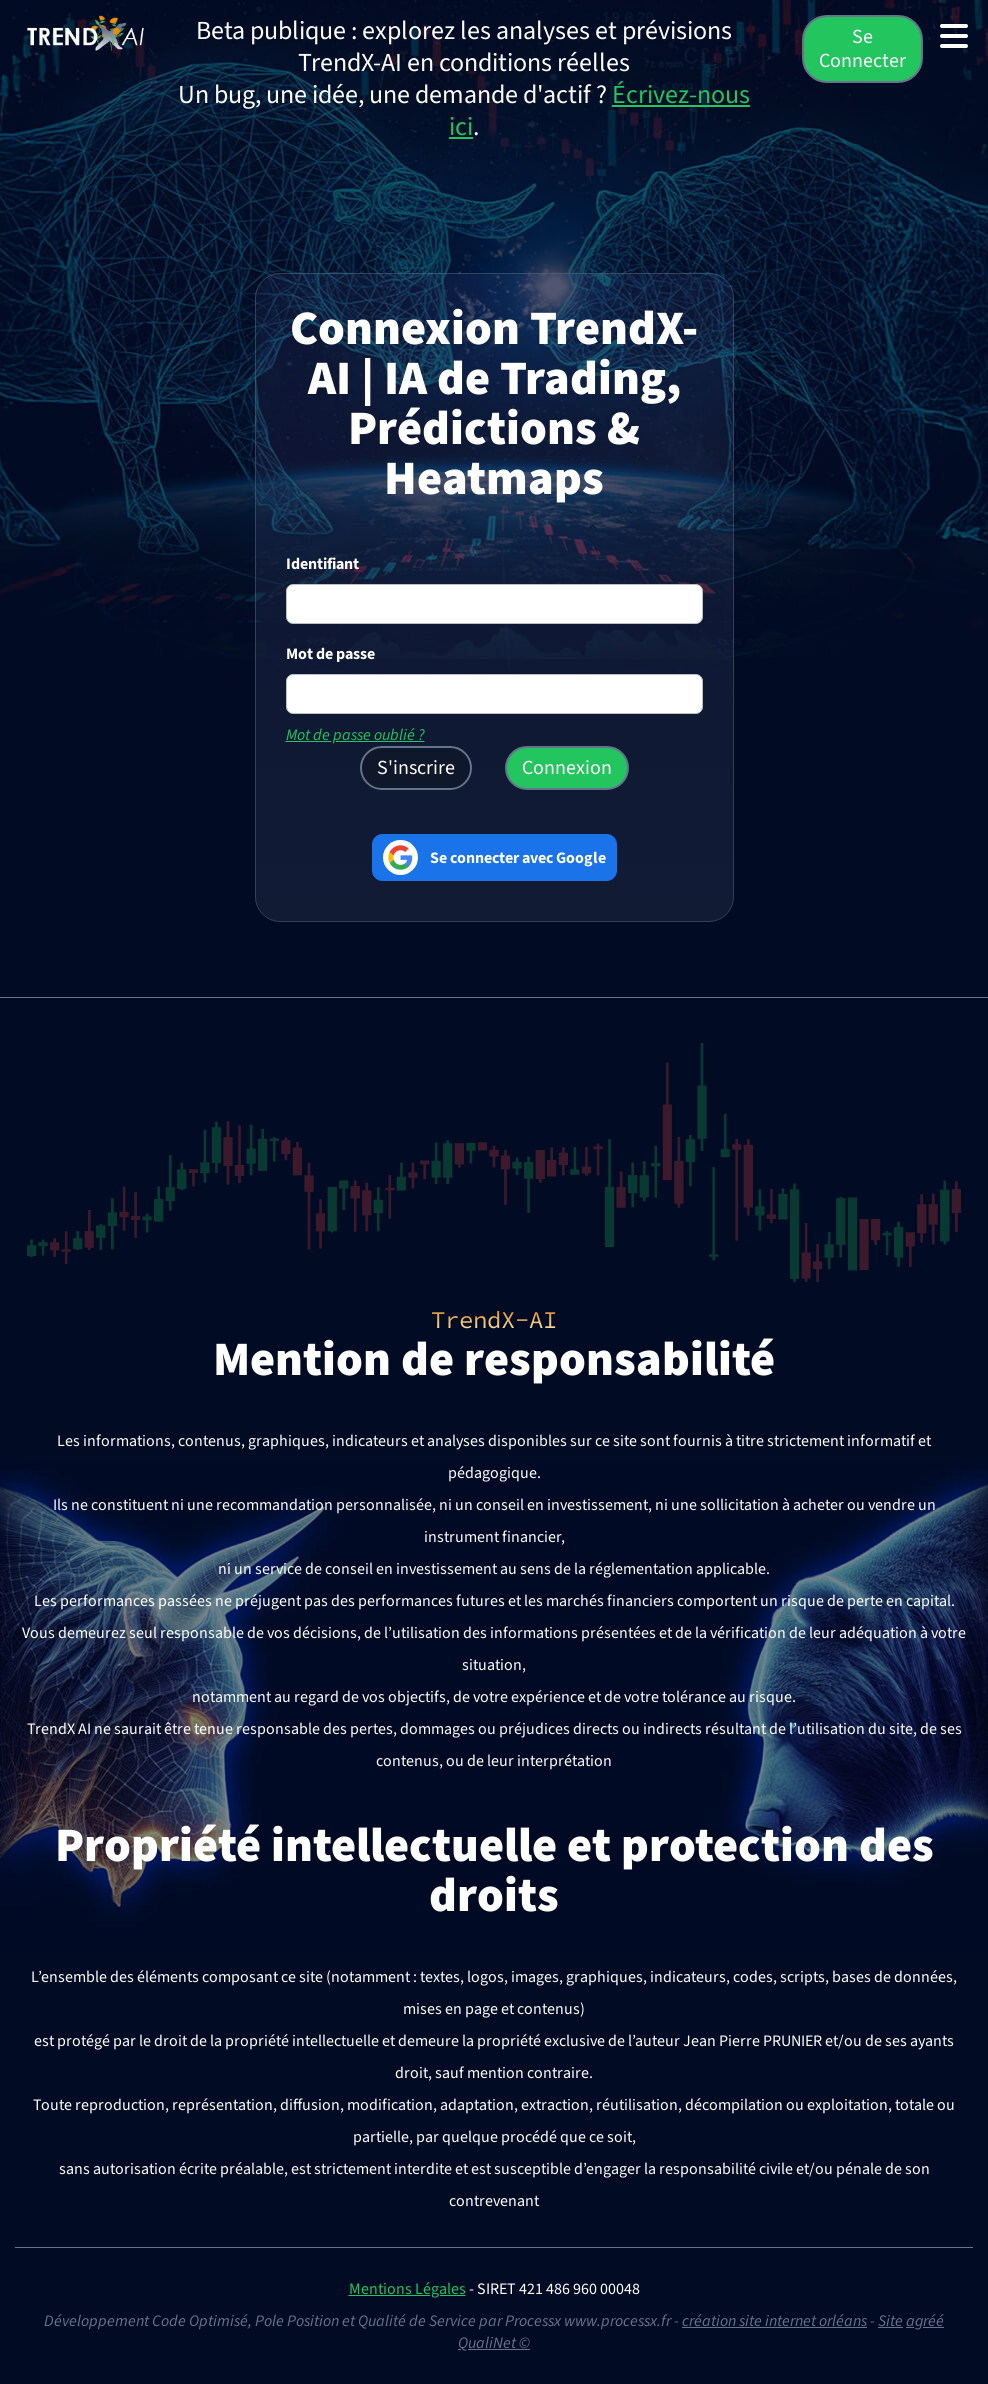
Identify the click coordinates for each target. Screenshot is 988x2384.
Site (890, 2321)
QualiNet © (494, 2343)
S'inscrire (416, 768)
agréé (925, 2321)
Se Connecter (862, 49)
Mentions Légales (407, 2289)
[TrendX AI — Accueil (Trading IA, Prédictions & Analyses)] (85, 32)
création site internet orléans (774, 2321)
